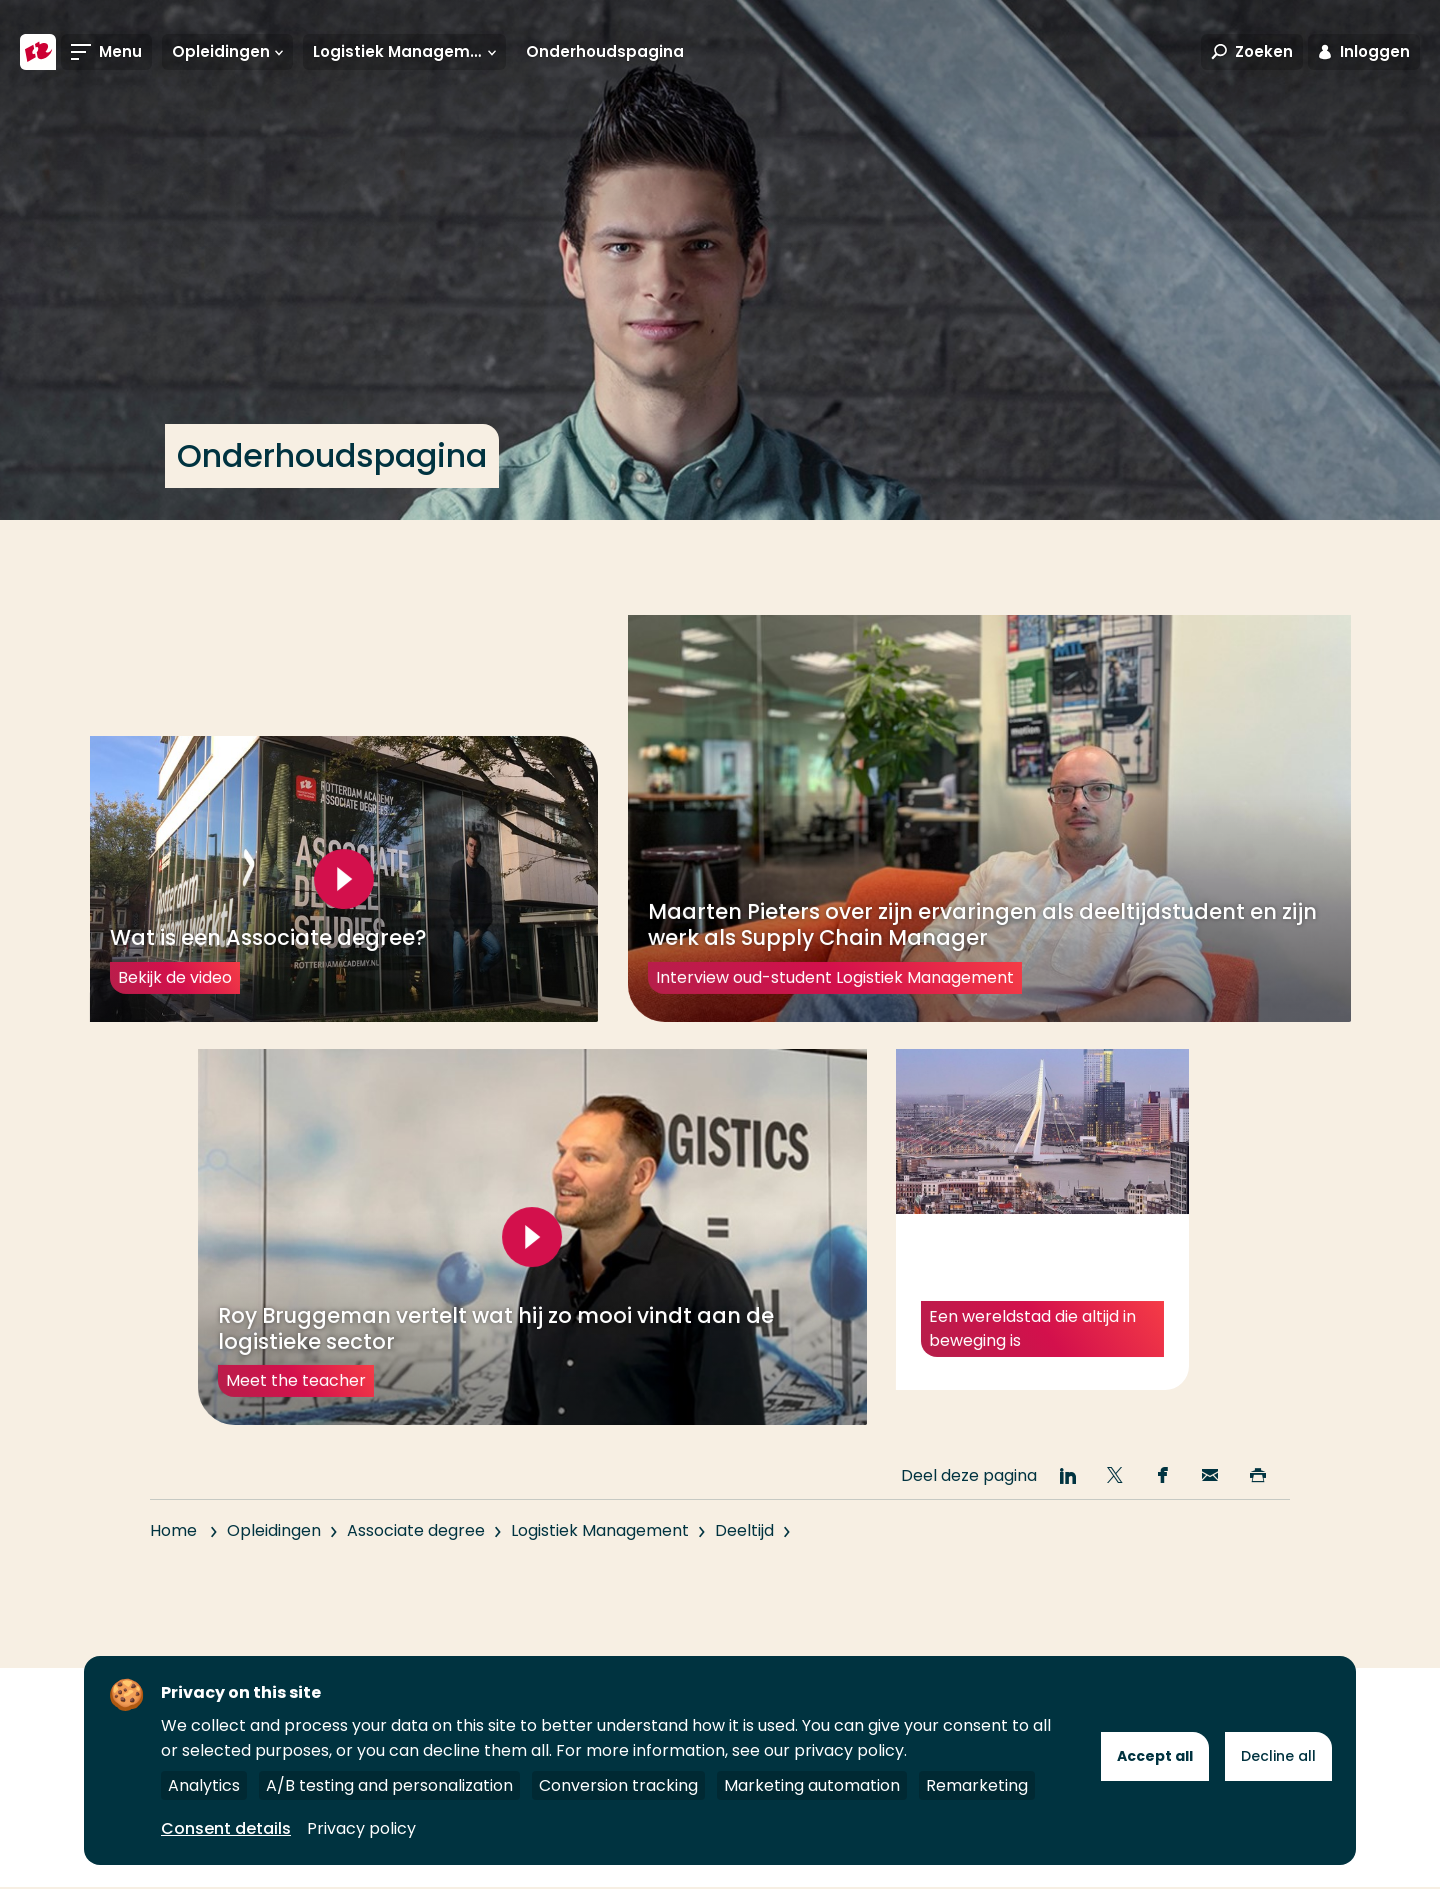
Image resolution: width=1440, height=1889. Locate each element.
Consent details (226, 1828)
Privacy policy (361, 1828)
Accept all (1155, 1756)
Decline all (1278, 1756)
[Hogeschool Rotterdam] (38, 52)
